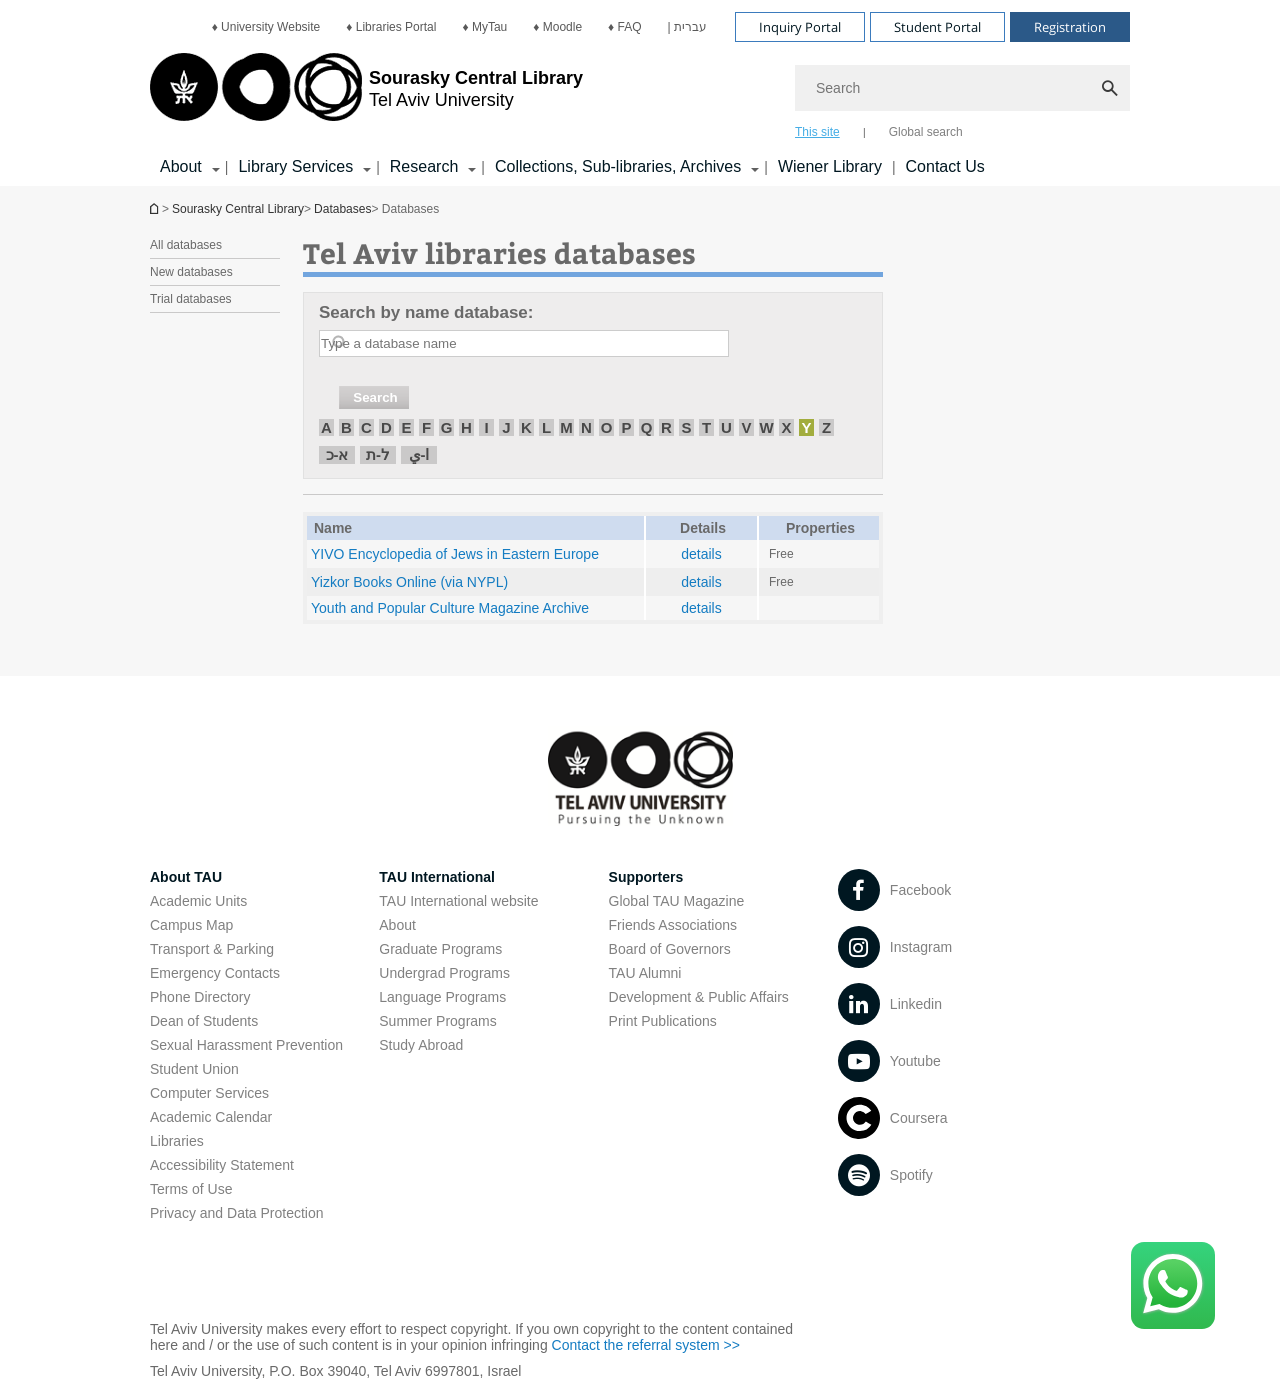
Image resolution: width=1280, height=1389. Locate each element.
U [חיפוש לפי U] (726, 427)
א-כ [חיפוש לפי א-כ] (337, 454)
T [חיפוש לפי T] (706, 427)
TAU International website (458, 901)
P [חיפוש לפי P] (626, 427)
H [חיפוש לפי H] (466, 427)
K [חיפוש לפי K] (526, 427)
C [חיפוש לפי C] (366, 427)
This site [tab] (817, 132)
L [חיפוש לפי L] (546, 427)
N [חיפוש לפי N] (586, 427)
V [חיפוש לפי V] (746, 427)
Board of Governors (670, 949)
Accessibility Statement (222, 1165)
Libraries (177, 1141)
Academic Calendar (211, 1117)
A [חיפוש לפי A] (326, 427)
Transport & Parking (212, 949)
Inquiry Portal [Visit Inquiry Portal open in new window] (800, 27)
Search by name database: (426, 312)
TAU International (437, 877)
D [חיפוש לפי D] (386, 427)
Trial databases (191, 299)
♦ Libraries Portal (391, 27)
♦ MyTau (484, 27)
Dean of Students (204, 1021)
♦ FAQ (624, 27)
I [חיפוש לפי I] (486, 427)
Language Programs (442, 997)
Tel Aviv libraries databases (499, 252)
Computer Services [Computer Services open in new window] (209, 1093)
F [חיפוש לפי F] (426, 427)
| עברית (687, 27)
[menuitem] (266, 27)
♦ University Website (266, 27)
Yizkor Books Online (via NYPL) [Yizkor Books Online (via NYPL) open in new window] (409, 582)
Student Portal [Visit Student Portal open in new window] (937, 27)
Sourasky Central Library (238, 209)
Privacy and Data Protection (237, 1213)
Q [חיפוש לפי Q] (647, 427)
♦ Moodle (557, 27)
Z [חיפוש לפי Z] (826, 427)
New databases (191, 272)
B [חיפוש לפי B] (346, 427)
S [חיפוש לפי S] (686, 427)
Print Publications (663, 1021)
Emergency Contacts (215, 973)
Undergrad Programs (444, 973)
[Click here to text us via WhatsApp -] (1173, 1285)
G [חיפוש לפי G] (447, 427)
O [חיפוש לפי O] (607, 427)
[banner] (640, 93)
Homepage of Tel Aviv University (156, 208)
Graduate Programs (440, 949)
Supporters (646, 877)
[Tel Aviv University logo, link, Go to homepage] (366, 95)
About (397, 925)
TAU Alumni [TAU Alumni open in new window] (645, 973)
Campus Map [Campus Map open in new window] (191, 925)
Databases (342, 209)
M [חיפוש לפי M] (566, 427)
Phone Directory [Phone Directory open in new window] (200, 997)
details (701, 554)
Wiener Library (830, 166)
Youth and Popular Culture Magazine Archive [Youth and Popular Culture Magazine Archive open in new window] (450, 608)
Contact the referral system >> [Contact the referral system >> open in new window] (646, 1345)
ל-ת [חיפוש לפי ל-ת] (378, 454)
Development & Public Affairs (699, 997)
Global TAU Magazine (677, 901)
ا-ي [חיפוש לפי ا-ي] (419, 454)
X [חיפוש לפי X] (786, 427)
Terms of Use (191, 1189)
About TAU (186, 877)
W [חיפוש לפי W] (766, 427)
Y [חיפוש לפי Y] (806, 427)
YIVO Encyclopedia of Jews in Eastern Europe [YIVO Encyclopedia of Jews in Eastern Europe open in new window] (455, 554)
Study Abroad (421, 1045)
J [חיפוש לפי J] (506, 427)
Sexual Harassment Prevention (246, 1045)
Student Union (194, 1069)
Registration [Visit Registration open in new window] (1070, 27)
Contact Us (945, 166)
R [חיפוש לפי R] (666, 427)
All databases (186, 245)
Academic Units (198, 901)
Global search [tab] (926, 132)
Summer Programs (437, 1021)
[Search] (962, 88)
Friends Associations (673, 925)
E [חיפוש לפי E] (406, 427)
